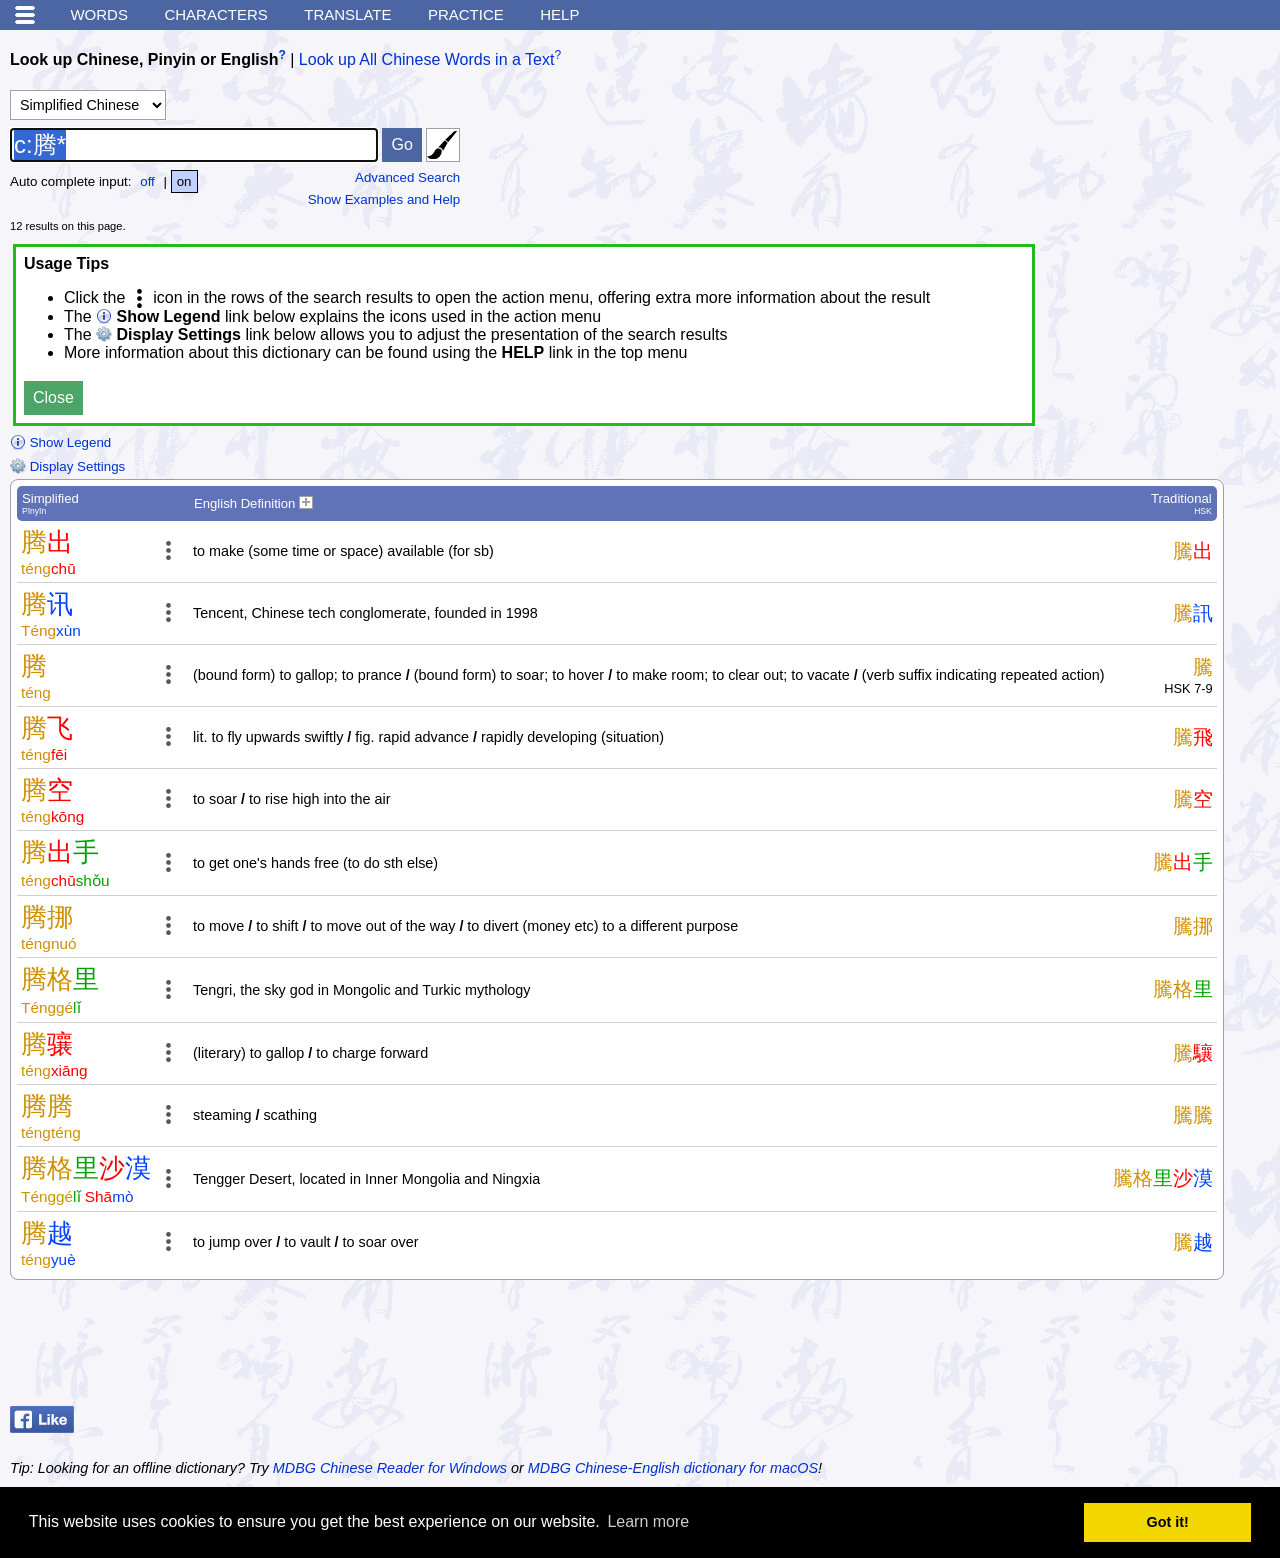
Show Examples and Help (384, 199)
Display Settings (67, 466)
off (147, 181)
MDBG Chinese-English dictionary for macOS (673, 1468)
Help (559, 14)
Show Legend (60, 442)
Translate (347, 14)
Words (99, 14)
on (184, 181)
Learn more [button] (648, 1521)
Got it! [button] (1168, 1522)
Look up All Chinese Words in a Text (427, 59)
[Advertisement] (1110, 1348)
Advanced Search (407, 177)
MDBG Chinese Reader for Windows (390, 1468)
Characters (215, 14)
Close (53, 397)
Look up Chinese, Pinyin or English (144, 59)
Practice (466, 14)
